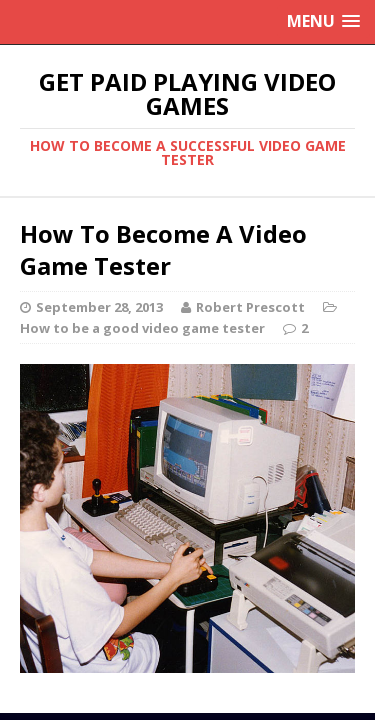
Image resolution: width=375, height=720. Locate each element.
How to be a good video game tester (142, 328)
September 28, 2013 (99, 307)
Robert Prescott (250, 307)
